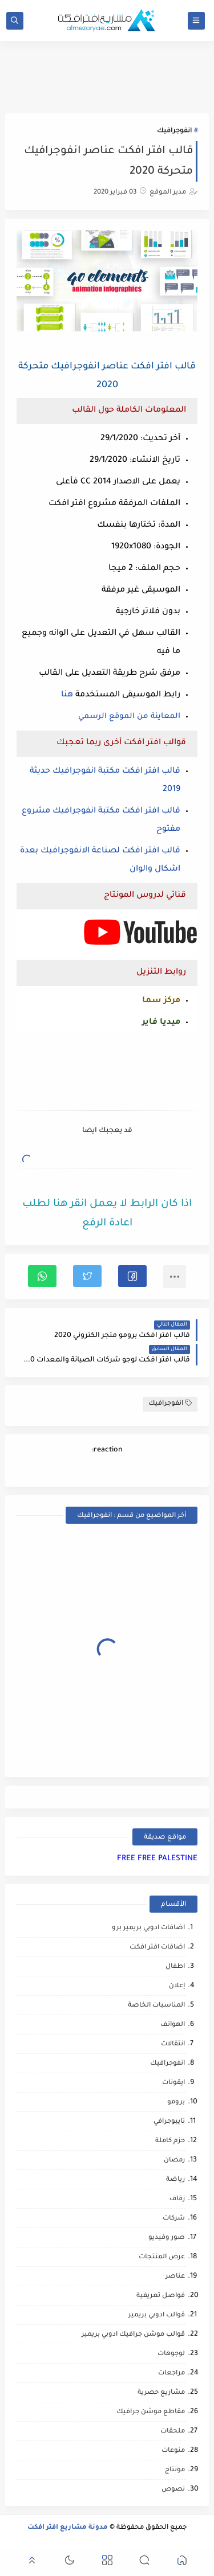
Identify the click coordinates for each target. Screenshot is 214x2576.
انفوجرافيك (174, 131)
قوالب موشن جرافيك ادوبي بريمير (133, 2335)
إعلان (177, 1986)
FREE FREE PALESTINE (157, 1859)
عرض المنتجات (162, 2257)
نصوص (173, 2489)
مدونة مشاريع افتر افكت (67, 2528)
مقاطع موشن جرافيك (150, 2412)
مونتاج (175, 2470)
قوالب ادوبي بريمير (156, 2315)
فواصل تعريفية (160, 2296)
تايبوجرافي (169, 2122)
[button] (132, 1276)
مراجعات (171, 2373)
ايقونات (173, 2083)
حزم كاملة (170, 2141)
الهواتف (172, 2025)
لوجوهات (171, 2354)
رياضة (175, 2180)
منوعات (173, 2451)
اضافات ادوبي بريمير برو (148, 1928)
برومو (176, 2102)
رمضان (174, 2160)
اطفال (175, 1967)
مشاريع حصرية (161, 2393)
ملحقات (172, 2431)
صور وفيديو (166, 2238)
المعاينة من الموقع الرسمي (129, 716)
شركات (174, 2218)
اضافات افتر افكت (157, 1947)
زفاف (177, 2199)
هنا (67, 695)
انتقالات (173, 2044)
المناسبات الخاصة (156, 2005)
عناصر (175, 2276)
